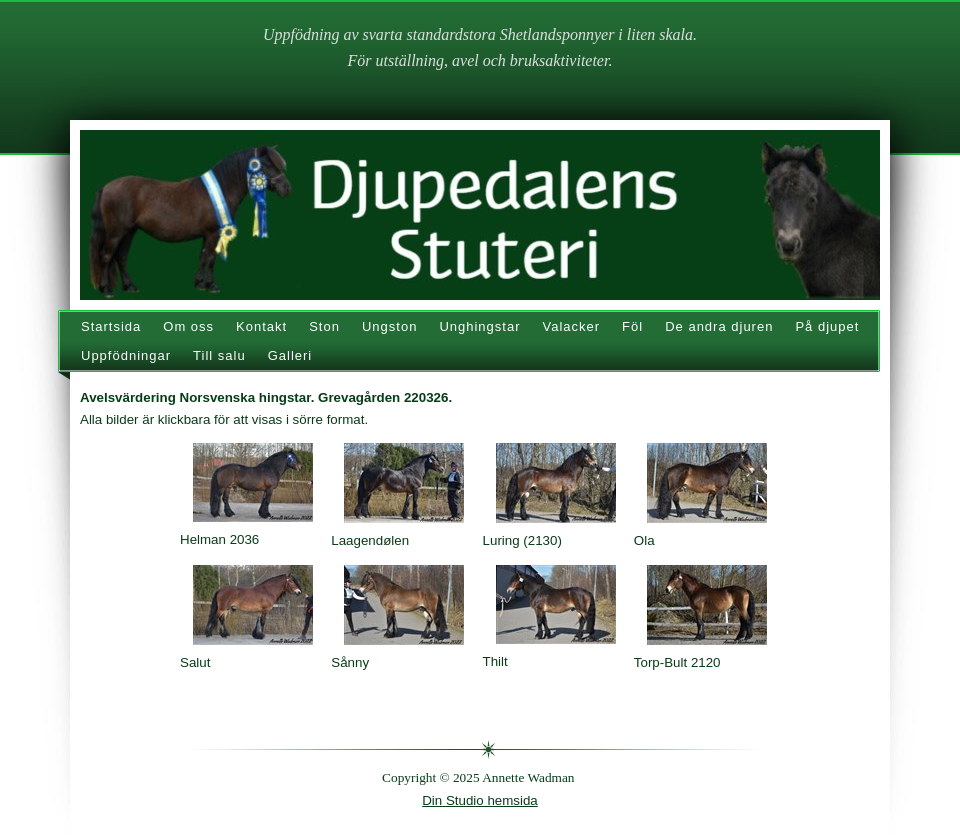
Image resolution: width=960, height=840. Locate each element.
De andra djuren (719, 326)
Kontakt (261, 326)
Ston (324, 326)
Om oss (188, 326)
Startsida (111, 326)
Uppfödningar (126, 355)
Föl (632, 326)
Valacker (571, 326)
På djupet (827, 326)
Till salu (219, 355)
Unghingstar (479, 326)
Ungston (389, 326)
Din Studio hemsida (480, 800)
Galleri (290, 355)
